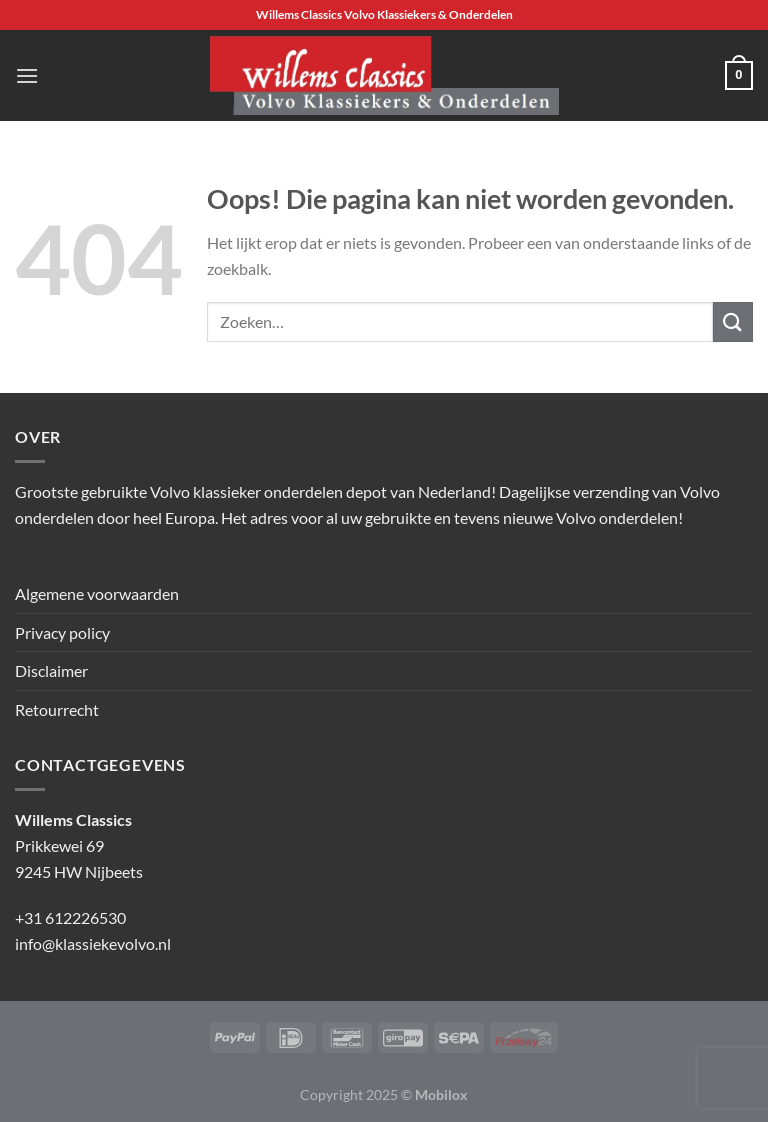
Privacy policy (62, 632)
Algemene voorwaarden (97, 593)
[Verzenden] (733, 321)
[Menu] (27, 75)
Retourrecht (57, 709)
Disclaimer (51, 670)
